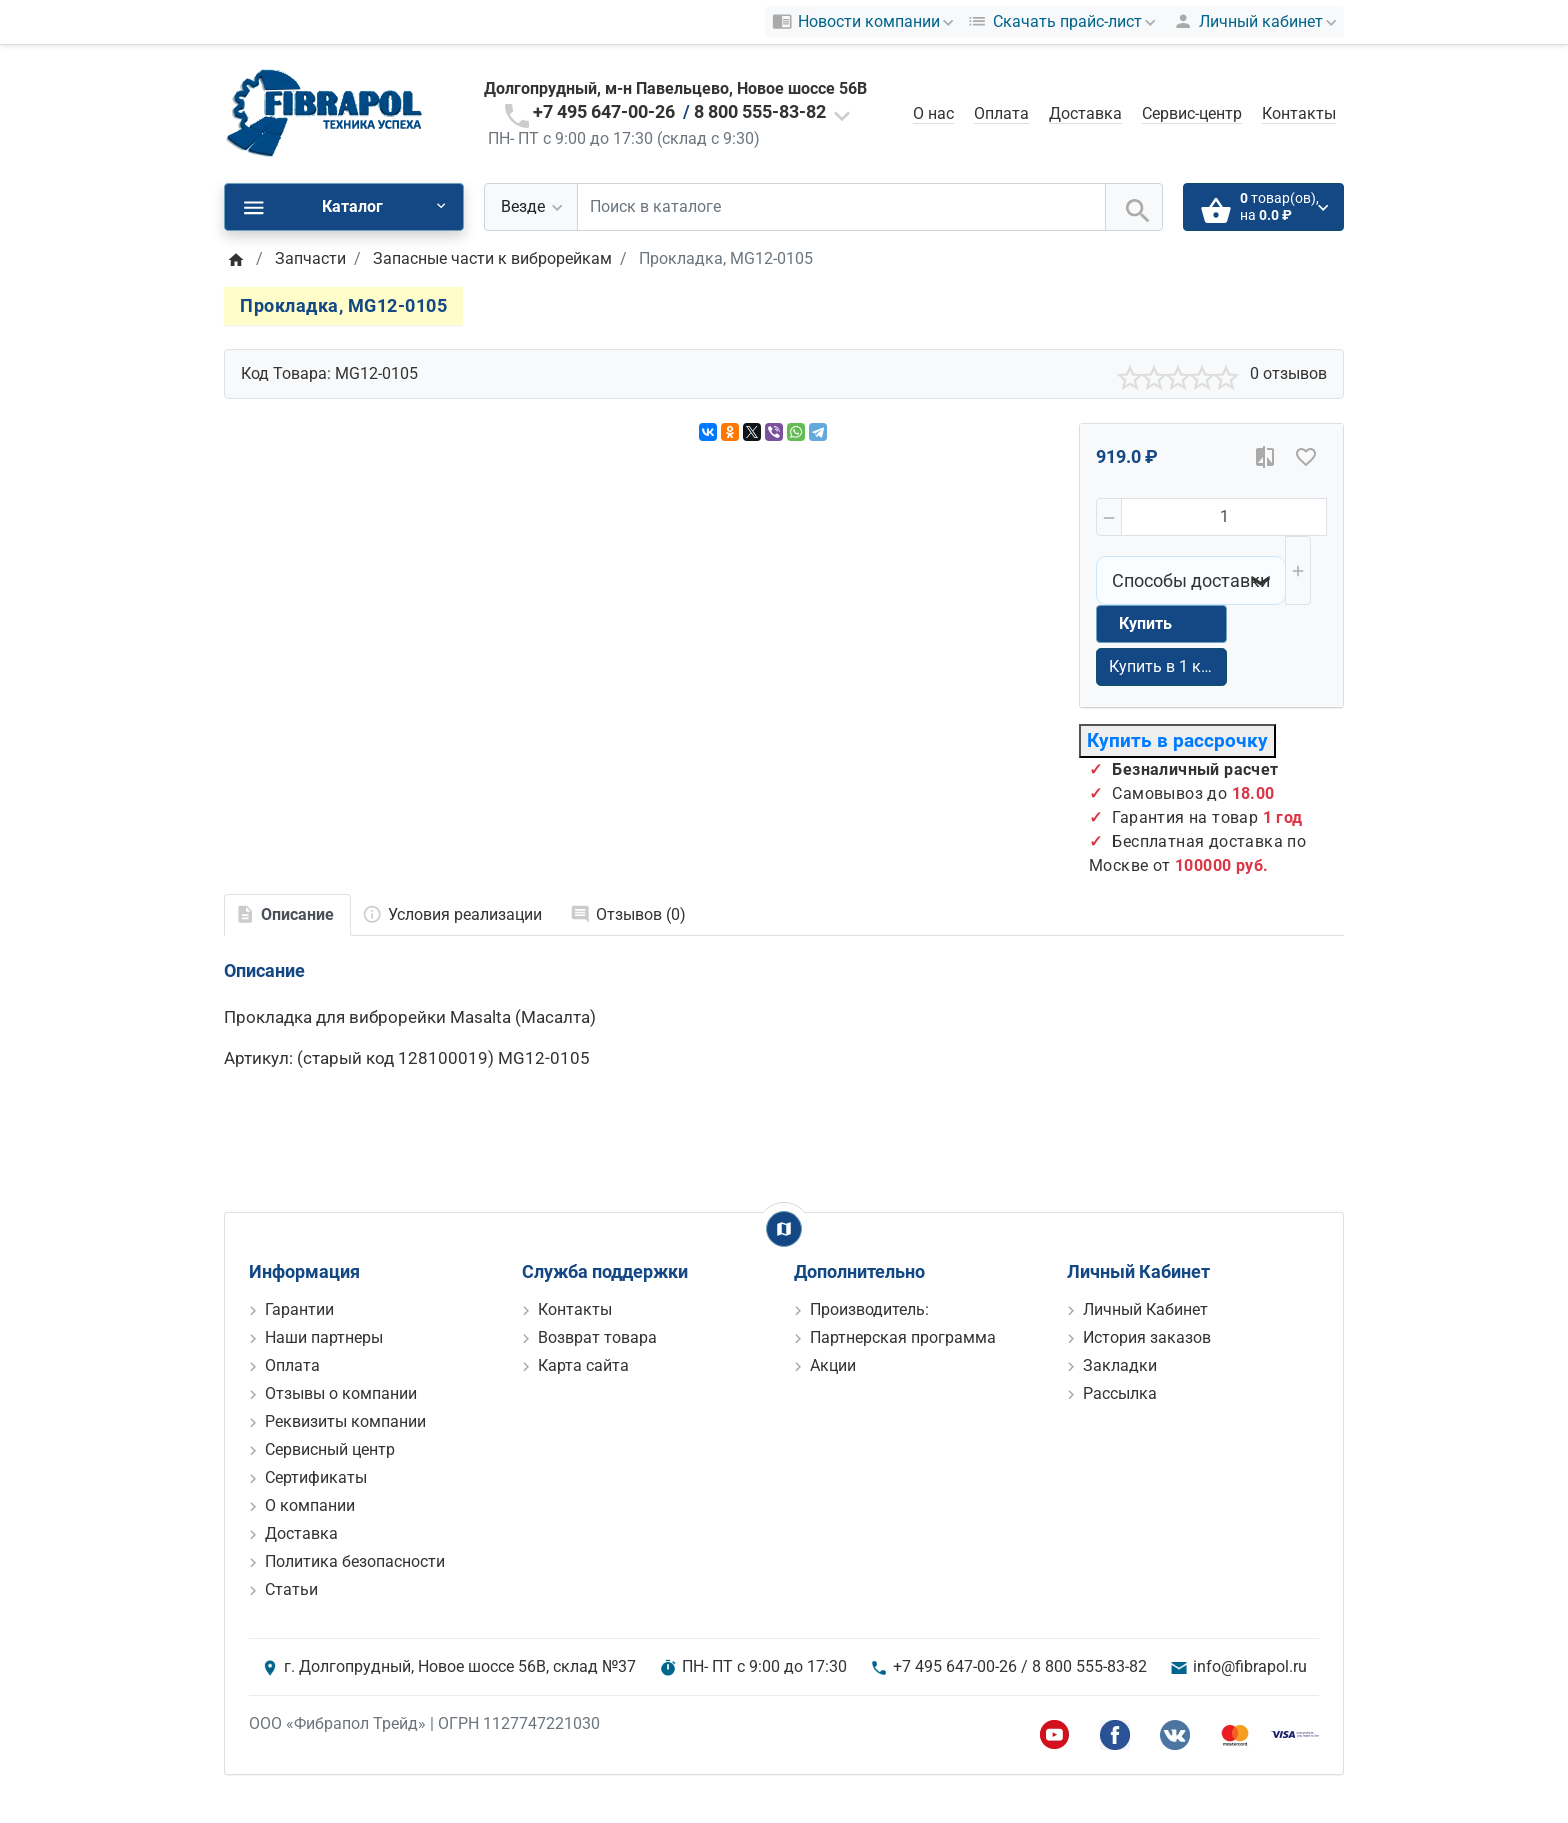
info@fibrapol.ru (1250, 1666)
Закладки (1120, 1365)
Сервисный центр (330, 1449)
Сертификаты (316, 1477)
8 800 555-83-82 (760, 111)
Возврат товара (597, 1337)
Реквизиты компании (345, 1421)
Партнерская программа (903, 1337)
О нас (933, 113)
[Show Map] (784, 1229)
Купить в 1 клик (1168, 666)
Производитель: (869, 1309)
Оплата (1001, 113)
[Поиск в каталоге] (841, 207)
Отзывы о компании (341, 1393)
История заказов (1147, 1337)
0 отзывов (1288, 373)
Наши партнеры (324, 1337)
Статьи (291, 1589)
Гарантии (299, 1309)
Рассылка (1120, 1393)
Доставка (1085, 113)
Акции (833, 1365)
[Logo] (324, 112)
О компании (310, 1505)
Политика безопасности (355, 1561)
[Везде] (531, 207)
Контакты (1299, 113)
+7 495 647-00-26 (604, 111)
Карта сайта (583, 1365)
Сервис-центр (1192, 113)
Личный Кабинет (1145, 1309)
